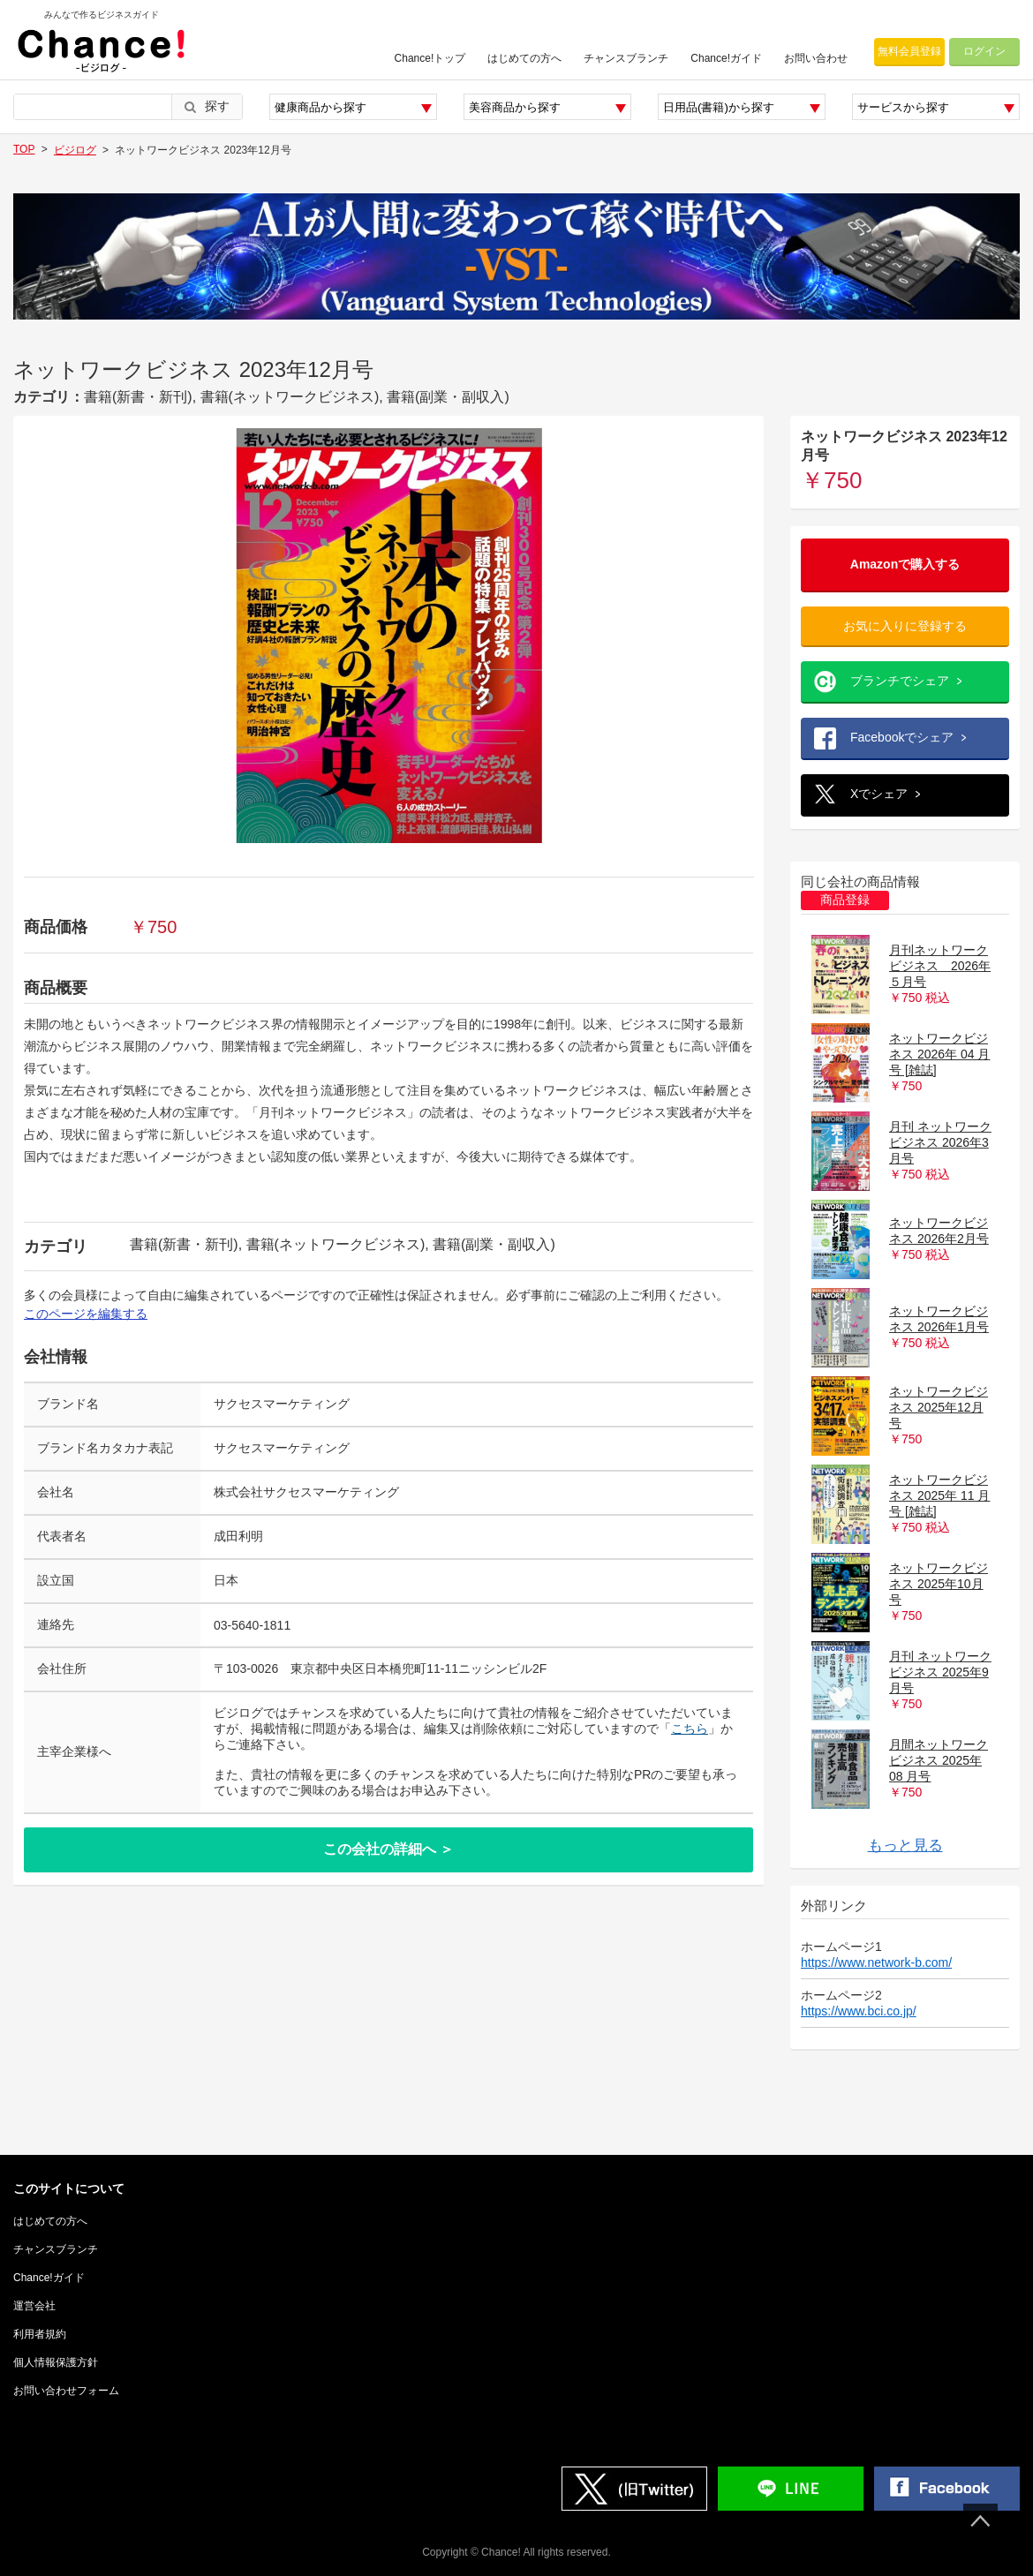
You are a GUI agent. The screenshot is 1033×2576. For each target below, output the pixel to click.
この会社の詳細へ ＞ (388, 1849)
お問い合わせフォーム (66, 2390)
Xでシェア (879, 794)
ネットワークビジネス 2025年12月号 (938, 1407)
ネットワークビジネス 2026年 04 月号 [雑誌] (939, 1054)
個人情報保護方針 (55, 2362)
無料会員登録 (909, 51)
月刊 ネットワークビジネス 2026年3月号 (940, 1142)
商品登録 (845, 900)
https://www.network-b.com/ (876, 1962)
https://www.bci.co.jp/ (858, 2011)
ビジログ (75, 150)
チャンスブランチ (626, 58)
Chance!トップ (430, 58)
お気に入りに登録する (905, 626)
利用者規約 (39, 2334)
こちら (689, 1728)
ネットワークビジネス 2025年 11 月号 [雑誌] (939, 1495)
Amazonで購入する (905, 564)
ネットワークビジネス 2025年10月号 (938, 1584)
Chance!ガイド (726, 58)
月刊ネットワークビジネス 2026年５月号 (940, 966)
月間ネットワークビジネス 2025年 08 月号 (938, 1760)
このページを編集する (85, 1314)
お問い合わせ (816, 58)
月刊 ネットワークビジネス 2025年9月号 (940, 1672)
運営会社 (34, 2306)
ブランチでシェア (899, 681)
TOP (23, 149)
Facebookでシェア (902, 737)
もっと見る (905, 1845)
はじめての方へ (524, 58)
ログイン (984, 51)
